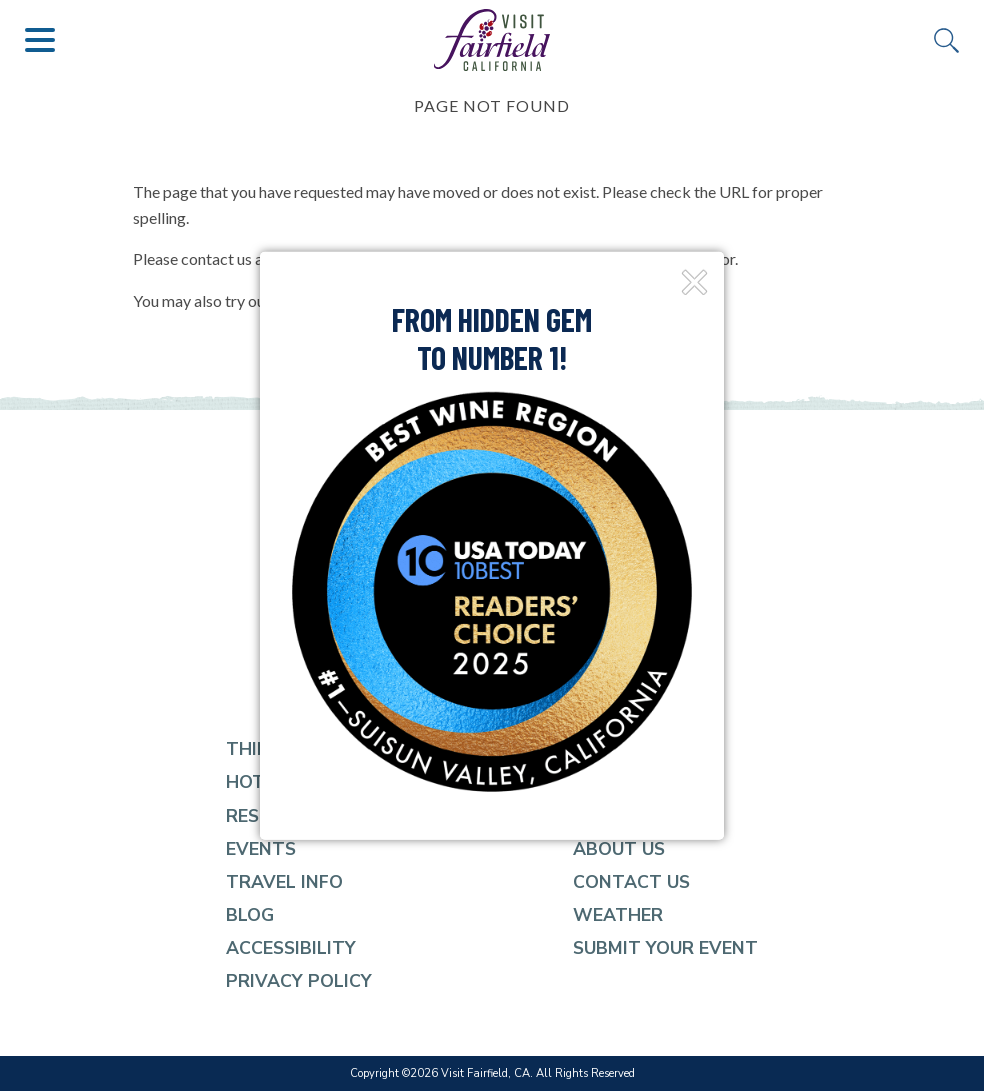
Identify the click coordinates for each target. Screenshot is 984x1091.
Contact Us (631, 882)
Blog (250, 915)
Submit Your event (665, 948)
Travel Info (284, 882)
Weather (618, 915)
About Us (619, 849)
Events (261, 849)
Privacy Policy (299, 981)
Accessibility (291, 948)
